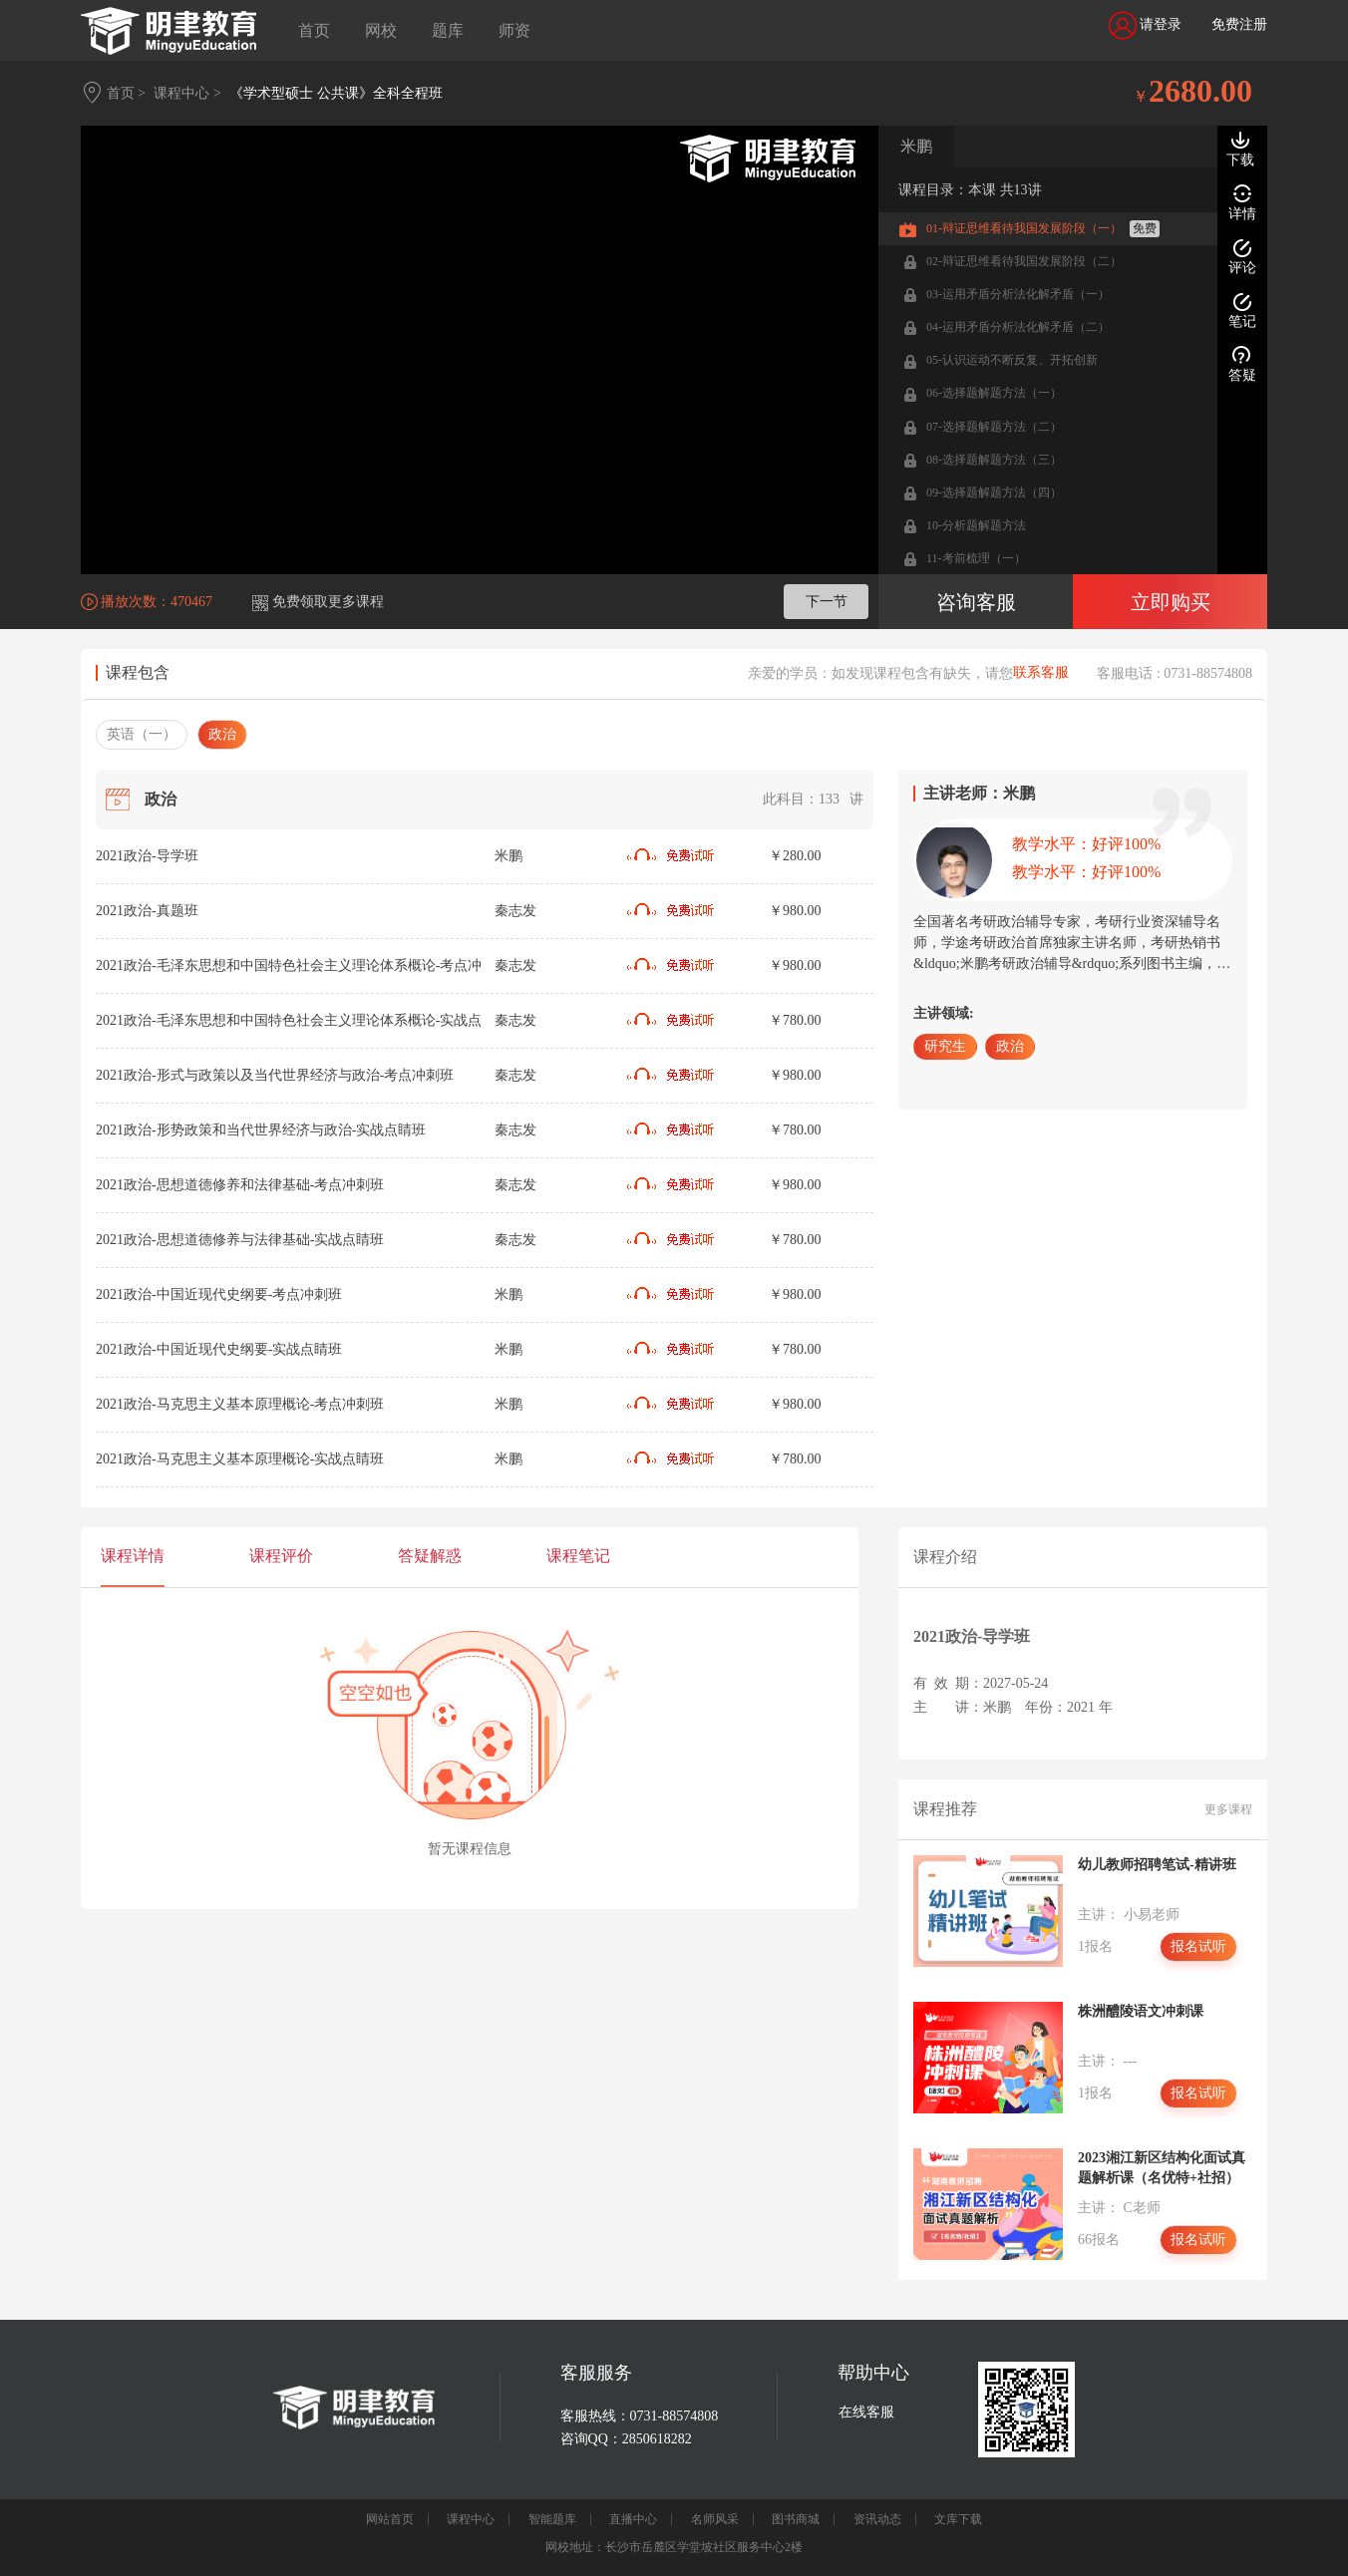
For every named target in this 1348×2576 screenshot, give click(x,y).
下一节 (826, 601)
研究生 (945, 1046)
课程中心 (471, 2519)
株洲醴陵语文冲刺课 (1140, 2011)
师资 (514, 30)
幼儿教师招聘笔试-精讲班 (1157, 1864)
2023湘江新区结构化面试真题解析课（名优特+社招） (1161, 2167)
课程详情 (133, 1555)
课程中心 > (187, 93)
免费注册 (1239, 24)
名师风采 (715, 2519)
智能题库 (552, 2519)
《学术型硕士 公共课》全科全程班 (336, 93)
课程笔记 (578, 1555)
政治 (222, 734)
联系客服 (1041, 673)
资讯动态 (877, 2519)
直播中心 (633, 2519)
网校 (381, 30)
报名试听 (1198, 1946)
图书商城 (796, 2519)
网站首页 (390, 2519)
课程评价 (281, 1555)
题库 (448, 30)
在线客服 (866, 2412)
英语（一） (141, 734)
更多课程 (1228, 1809)
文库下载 (958, 2519)
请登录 (1145, 25)
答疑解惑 (430, 1555)
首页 (314, 30)
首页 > (126, 93)
